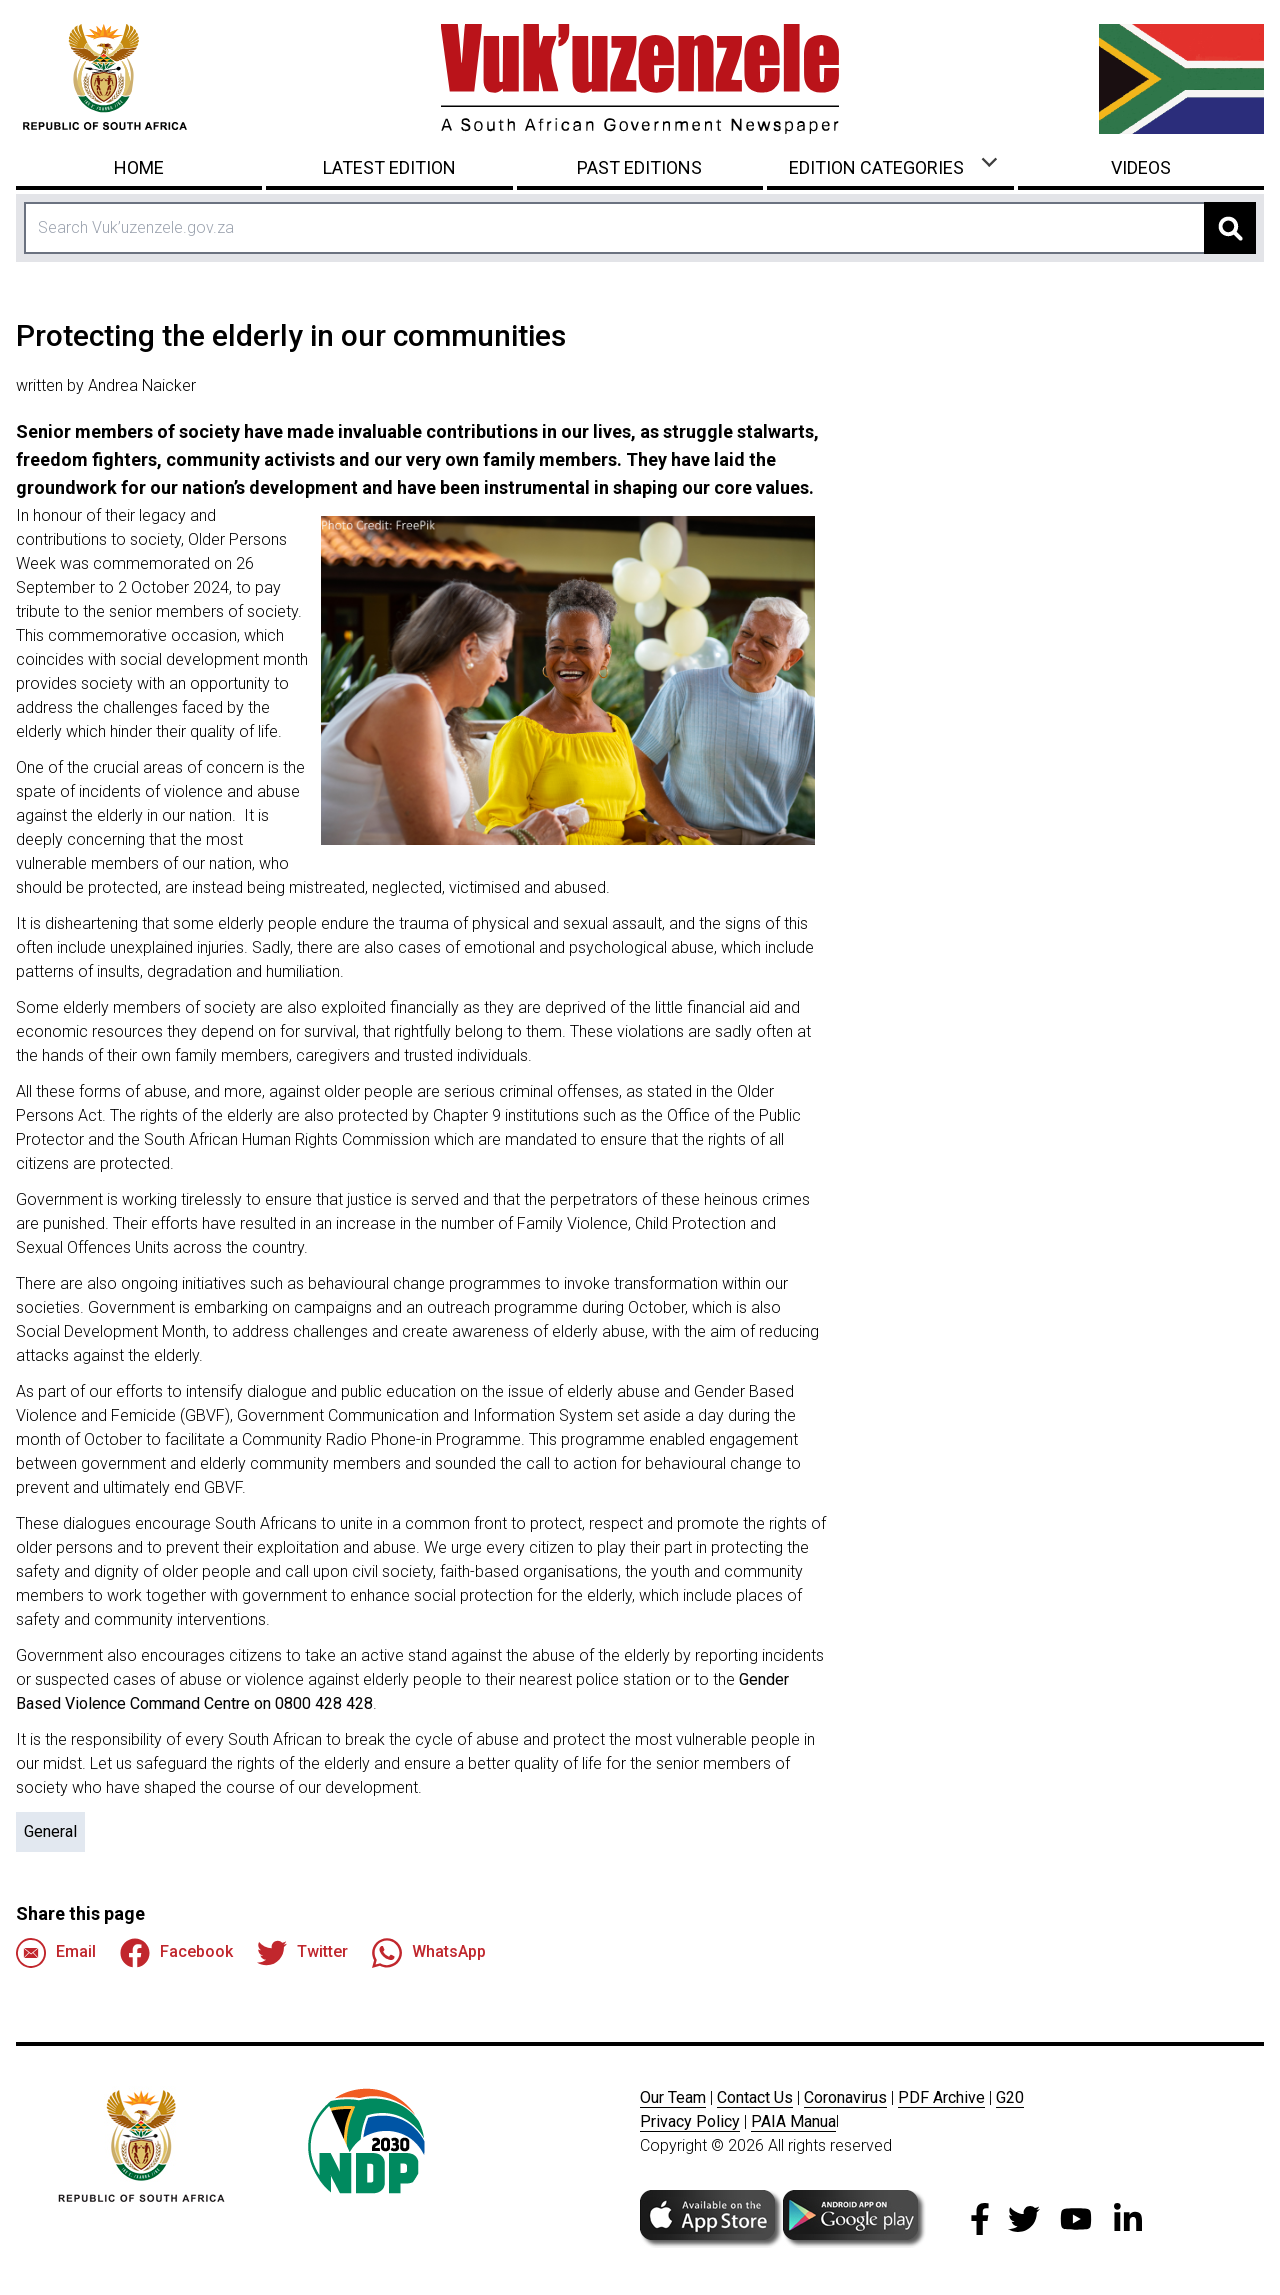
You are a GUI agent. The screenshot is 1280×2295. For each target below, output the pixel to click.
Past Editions (639, 167)
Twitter (302, 1953)
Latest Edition (389, 167)
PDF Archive (941, 2097)
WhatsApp (429, 1953)
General (50, 1831)
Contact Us (755, 2097)
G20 (1010, 2097)
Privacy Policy (690, 2121)
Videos (1141, 167)
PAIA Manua (793, 2121)
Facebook (176, 1953)
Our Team (673, 2097)
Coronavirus (845, 2097)
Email (56, 1953)
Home (139, 167)
